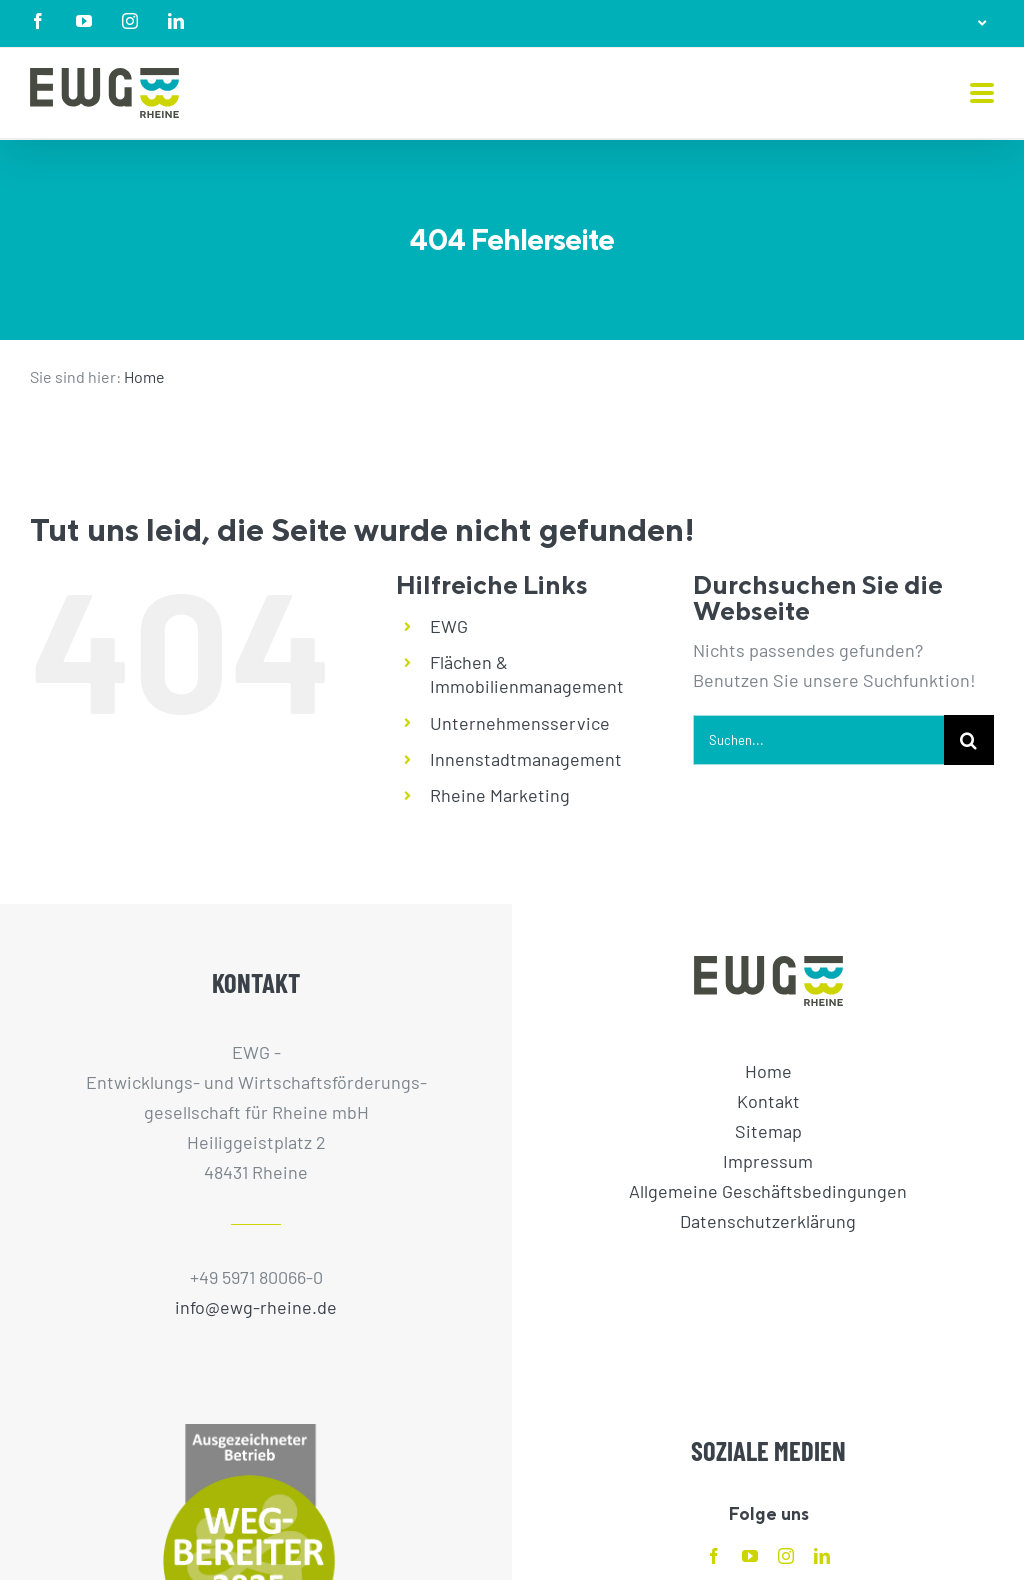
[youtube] (750, 1556)
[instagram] (786, 1556)
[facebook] (714, 1556)
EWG (449, 626)
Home (144, 376)
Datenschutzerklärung (768, 1221)
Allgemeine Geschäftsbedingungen (768, 1191)
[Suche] (969, 740)
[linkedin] (822, 1556)
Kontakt (768, 1101)
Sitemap (768, 1131)
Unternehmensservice (520, 723)
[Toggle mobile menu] (982, 94)
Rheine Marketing (500, 795)
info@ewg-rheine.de (256, 1307)
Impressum (768, 1161)
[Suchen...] (818, 740)
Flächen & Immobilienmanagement (527, 674)
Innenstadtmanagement (526, 759)
